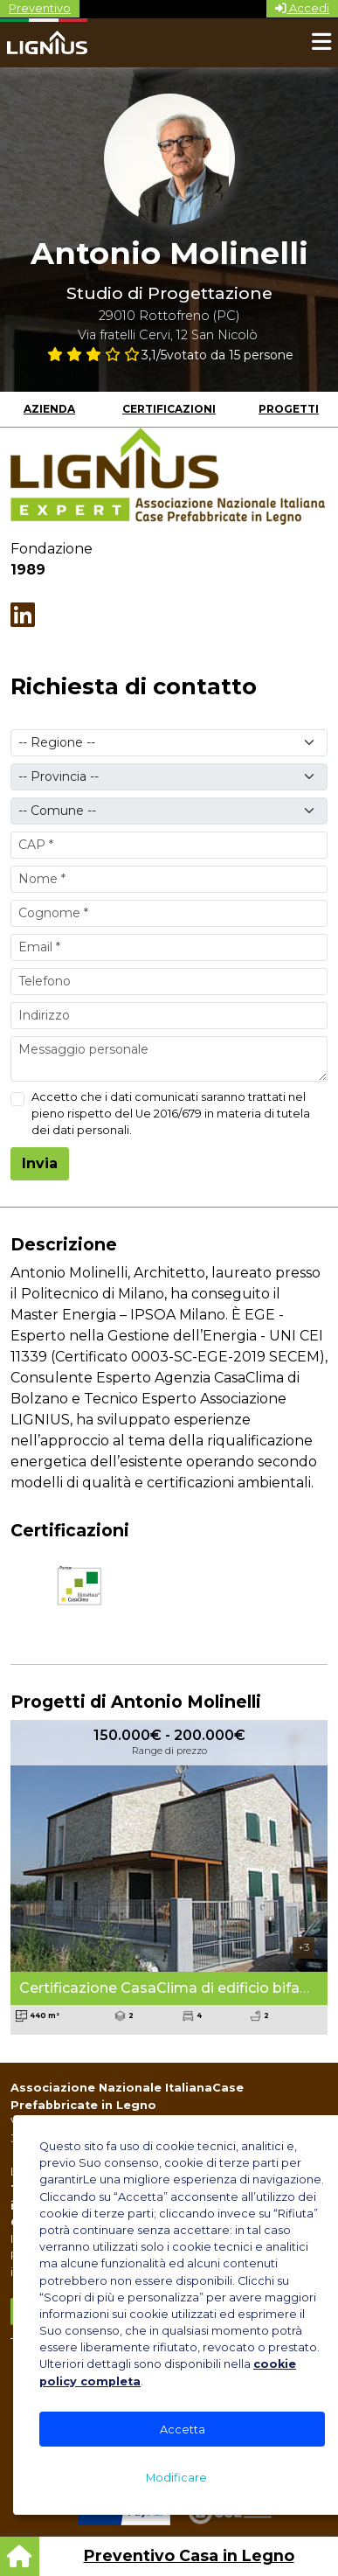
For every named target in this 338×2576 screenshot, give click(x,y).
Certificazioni (169, 408)
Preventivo (40, 8)
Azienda (49, 408)
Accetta (182, 2429)
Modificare (176, 2477)
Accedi (302, 8)
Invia (40, 1163)
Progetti (289, 408)
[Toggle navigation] (321, 42)
